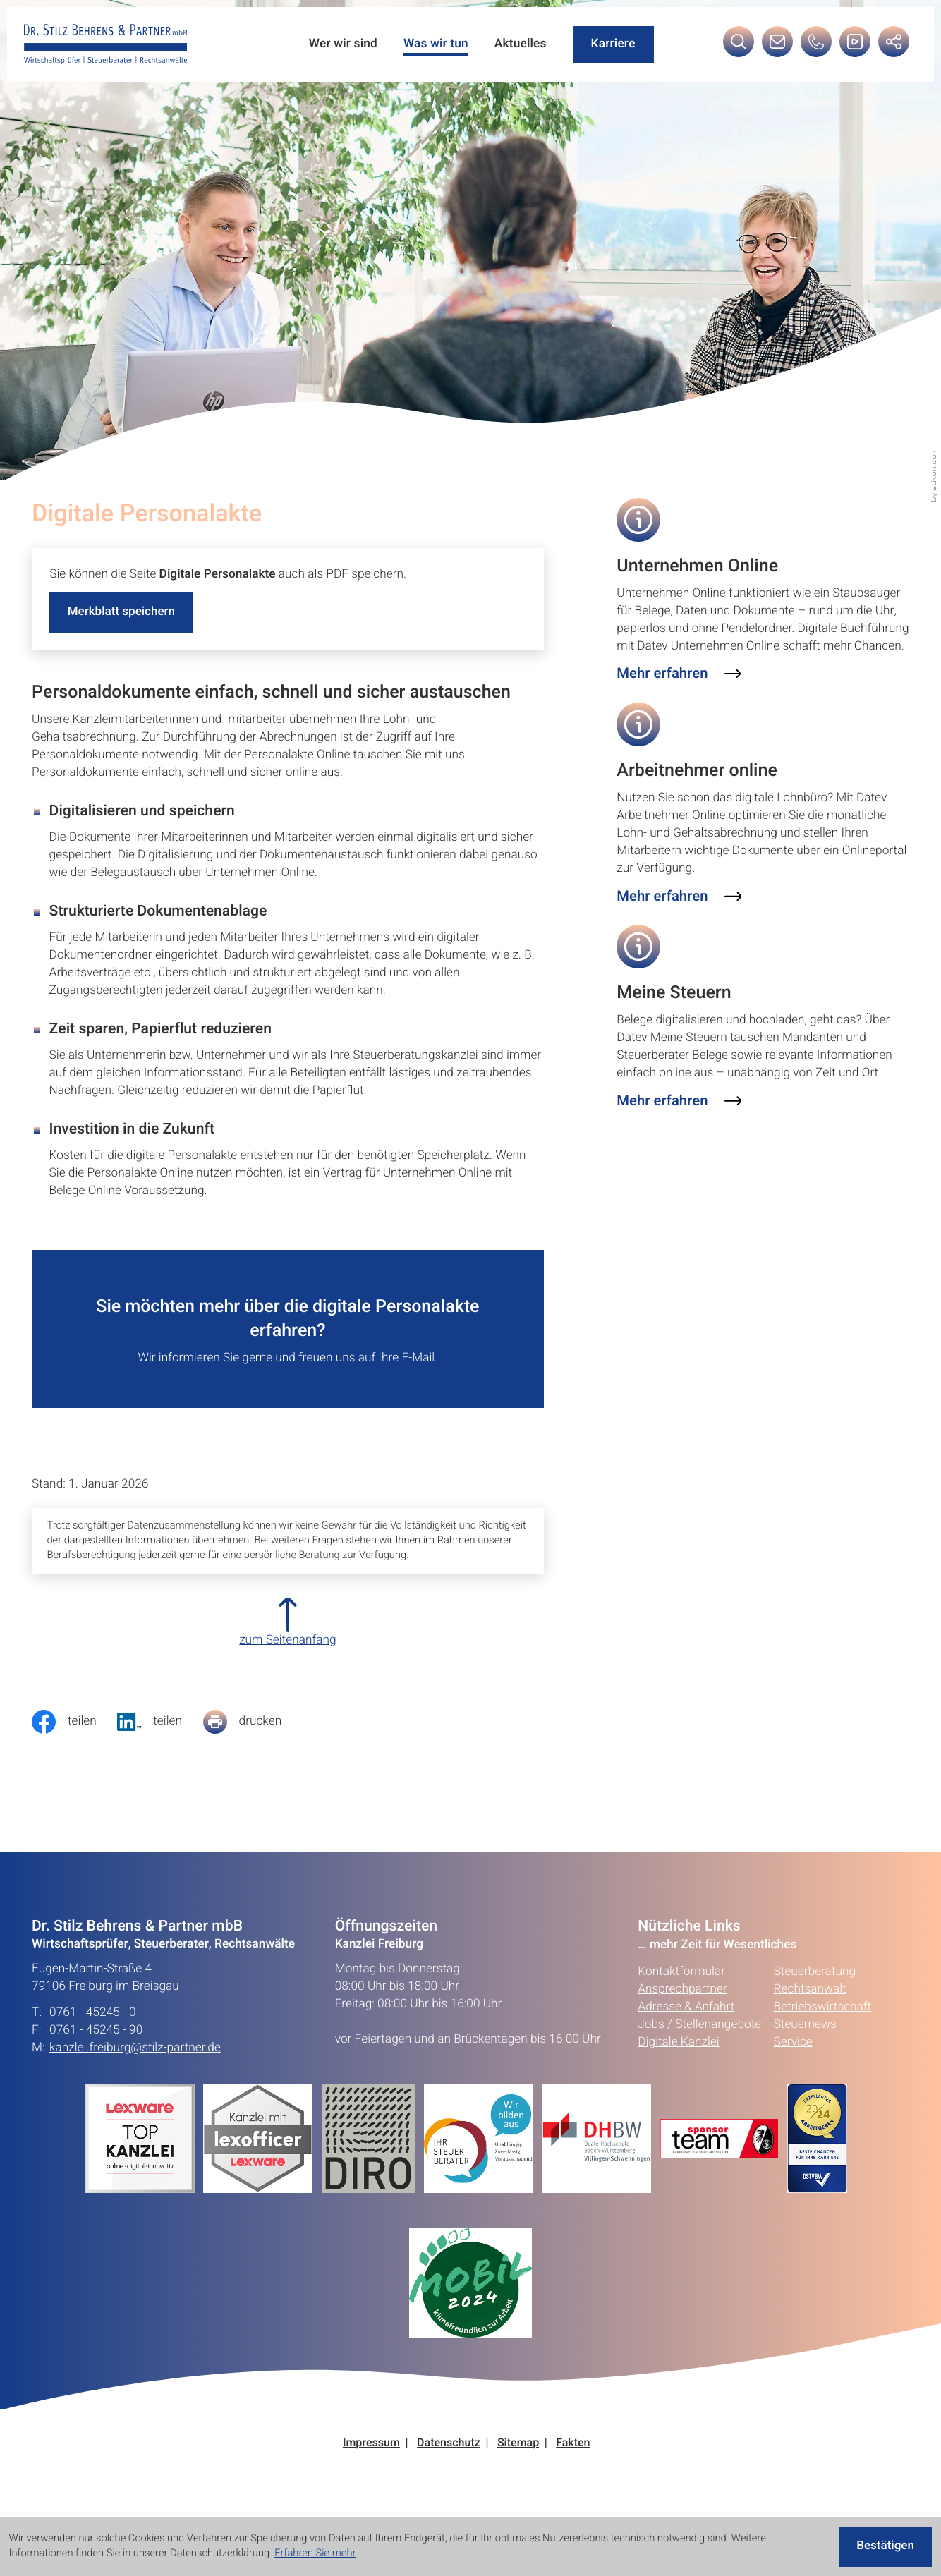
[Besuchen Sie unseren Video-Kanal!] (854, 47)
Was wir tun (432, 45)
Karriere (611, 45)
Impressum (371, 2456)
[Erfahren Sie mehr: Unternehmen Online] (679, 675)
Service (793, 2054)
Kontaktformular (681, 1984)
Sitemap (518, 2456)
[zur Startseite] (106, 45)
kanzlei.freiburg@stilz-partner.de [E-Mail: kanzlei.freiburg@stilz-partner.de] (135, 2061)
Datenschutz (448, 2456)
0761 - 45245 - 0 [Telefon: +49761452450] (92, 2025)
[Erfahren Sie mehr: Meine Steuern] (679, 1106)
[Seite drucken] (253, 1734)
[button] (815, 47)
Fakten (573, 2456)
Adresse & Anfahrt (686, 2019)
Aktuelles (518, 45)
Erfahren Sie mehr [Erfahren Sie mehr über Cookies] (315, 2554)
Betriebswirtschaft (822, 2019)
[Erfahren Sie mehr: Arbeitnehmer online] (679, 900)
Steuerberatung (815, 1984)
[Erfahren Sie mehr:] (373, 2150)
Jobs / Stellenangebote (699, 2037)
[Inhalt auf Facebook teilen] (74, 1734)
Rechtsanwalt (810, 2001)
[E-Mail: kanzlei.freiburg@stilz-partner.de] (776, 47)
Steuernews (805, 2037)
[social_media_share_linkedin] (159, 1734)
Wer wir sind (339, 45)
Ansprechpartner (682, 2001)
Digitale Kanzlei (678, 2054)
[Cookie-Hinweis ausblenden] (884, 2547)
